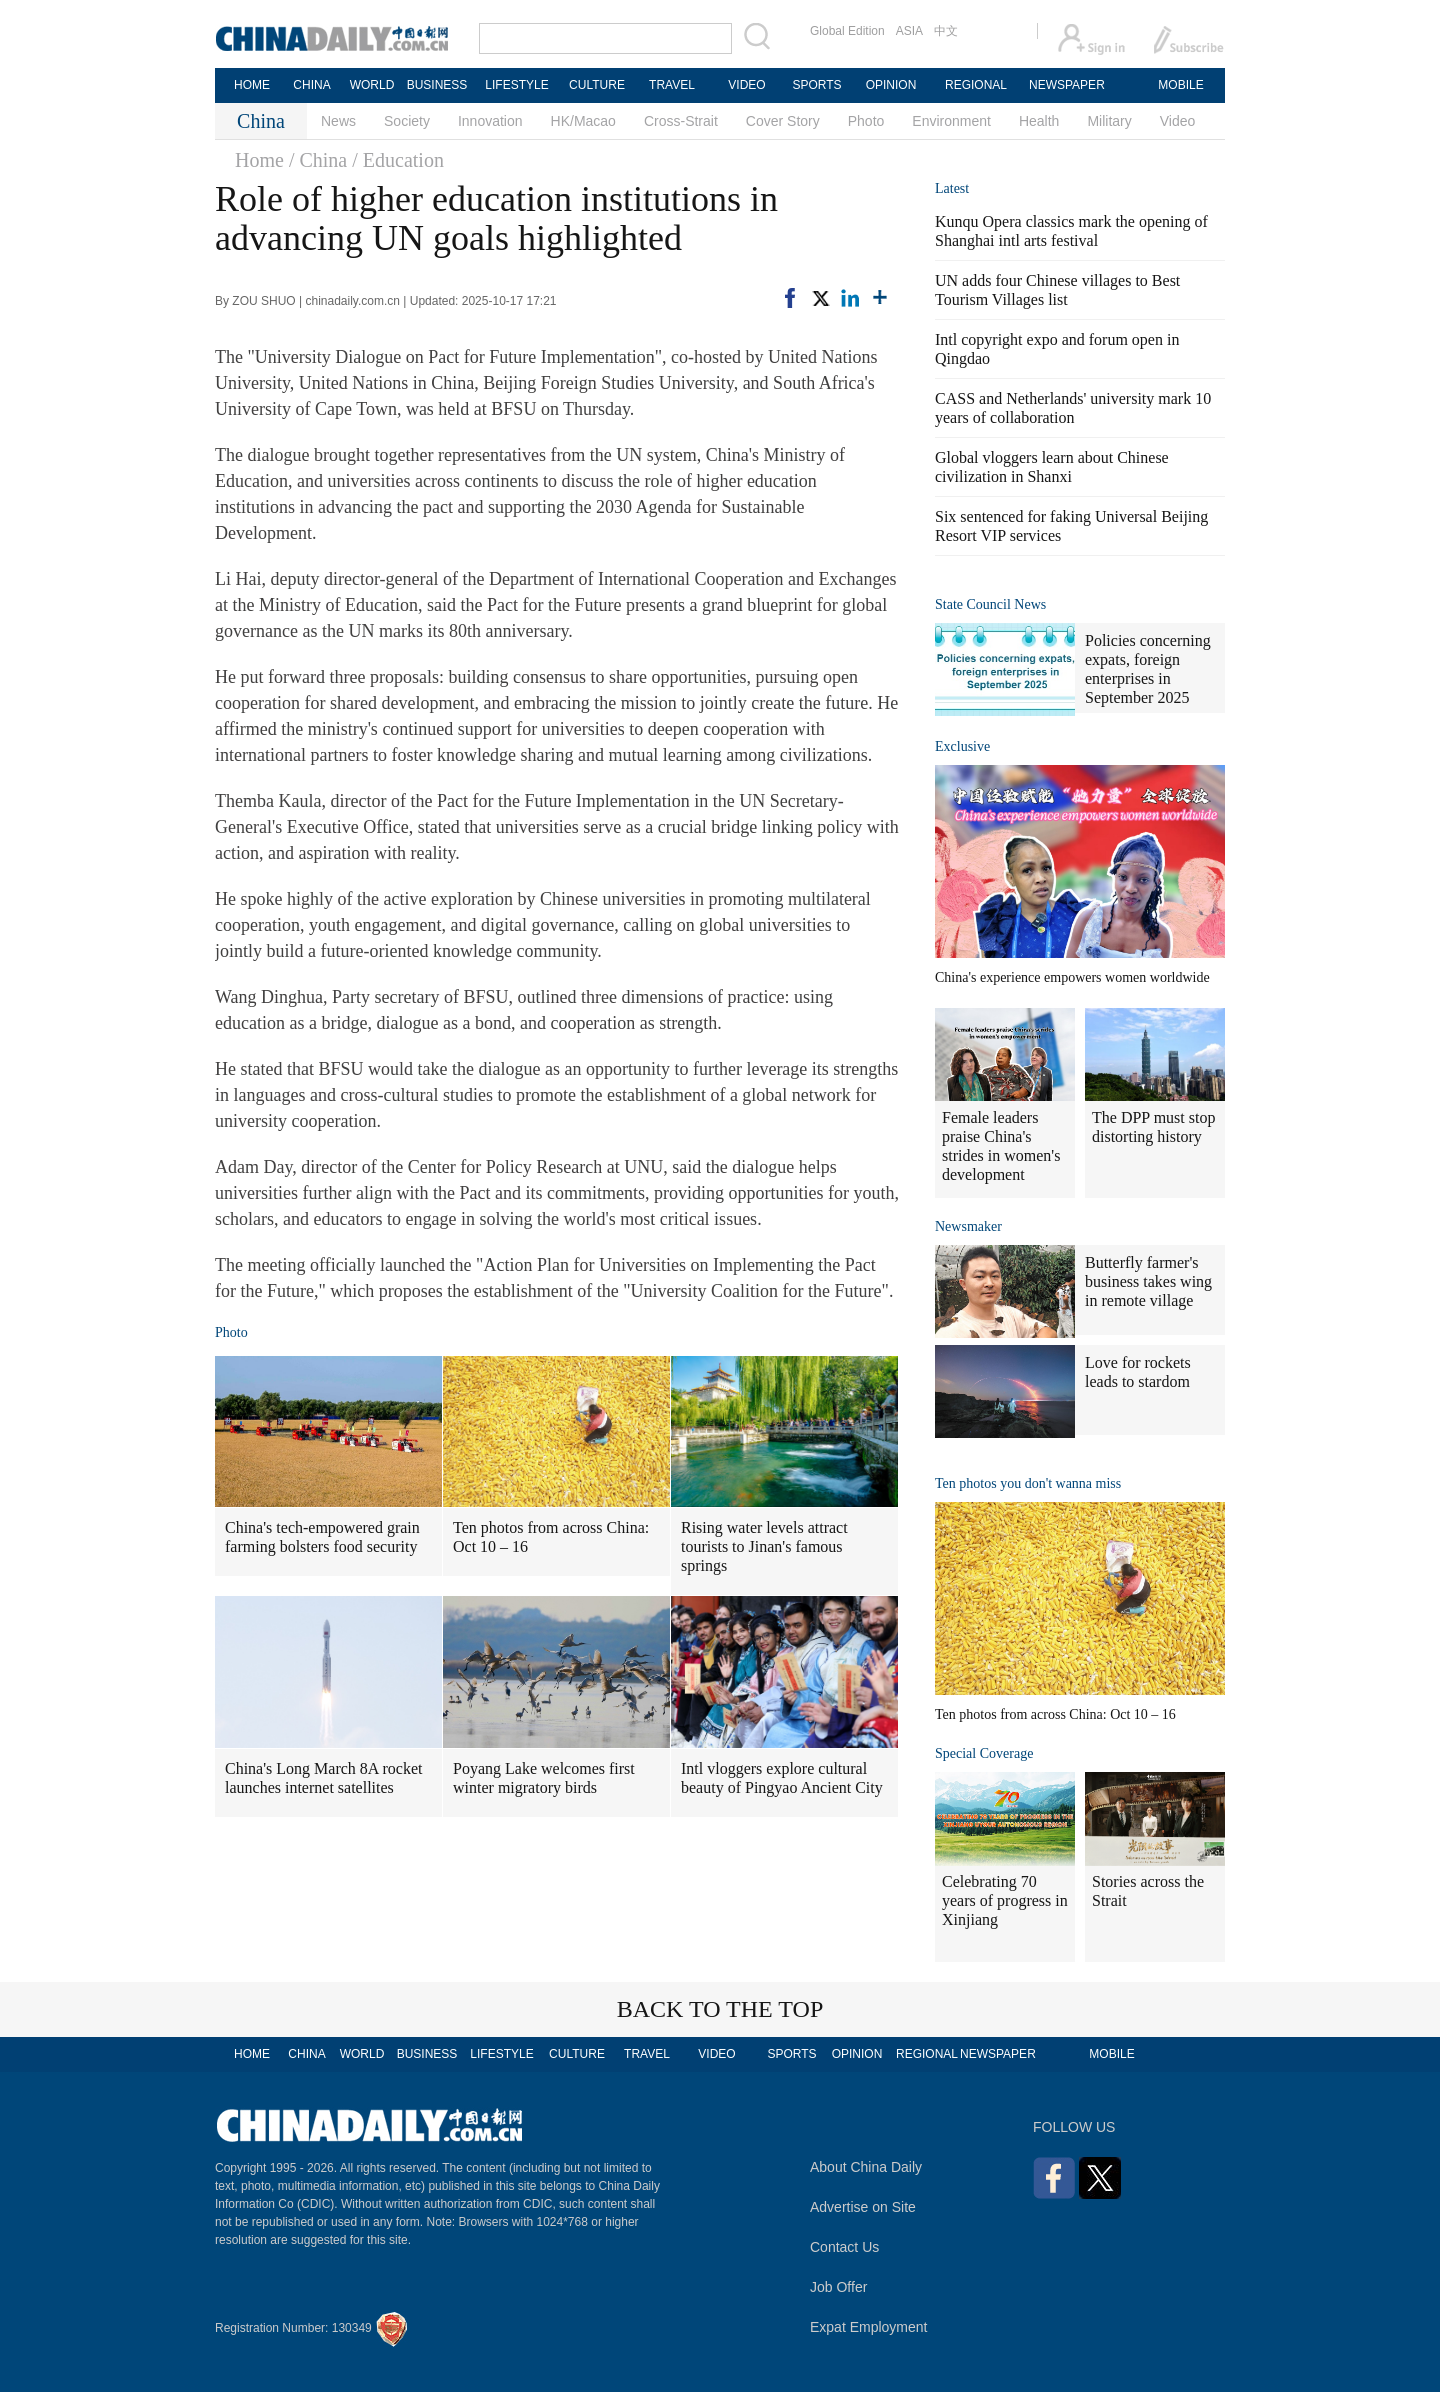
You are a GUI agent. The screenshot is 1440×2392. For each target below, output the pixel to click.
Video (1178, 121)
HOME (252, 85)
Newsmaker (968, 1226)
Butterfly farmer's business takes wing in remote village (1148, 1281)
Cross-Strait (681, 121)
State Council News (990, 604)
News (338, 121)
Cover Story (783, 121)
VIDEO (746, 85)
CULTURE (597, 85)
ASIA (909, 31)
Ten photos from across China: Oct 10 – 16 (551, 1537)
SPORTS (816, 85)
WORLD (372, 85)
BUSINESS (437, 85)
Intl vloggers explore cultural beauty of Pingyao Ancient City (782, 1778)
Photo (866, 121)
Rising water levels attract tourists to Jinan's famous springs (764, 1546)
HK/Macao (583, 121)
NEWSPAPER (1066, 85)
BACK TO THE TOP (720, 2009)
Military (1109, 121)
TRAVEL (672, 85)
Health (1039, 121)
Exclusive (962, 746)
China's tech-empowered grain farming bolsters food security (322, 1537)
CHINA (311, 85)
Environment (951, 121)
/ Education (398, 160)
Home (259, 160)
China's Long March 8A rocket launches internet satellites (324, 1778)
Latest (952, 188)
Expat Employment (869, 2327)
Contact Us (844, 2247)
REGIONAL (976, 85)
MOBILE (1180, 85)
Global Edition (847, 31)
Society (407, 121)
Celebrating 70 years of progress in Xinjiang (1005, 1900)
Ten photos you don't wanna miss (1028, 1483)
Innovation (490, 121)
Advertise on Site (863, 2207)
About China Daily (866, 2167)
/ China (318, 160)
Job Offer (838, 2287)
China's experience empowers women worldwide (1072, 977)
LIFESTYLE (516, 85)
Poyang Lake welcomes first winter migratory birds (544, 1778)
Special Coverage (984, 1753)
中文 (946, 31)
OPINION (891, 85)
